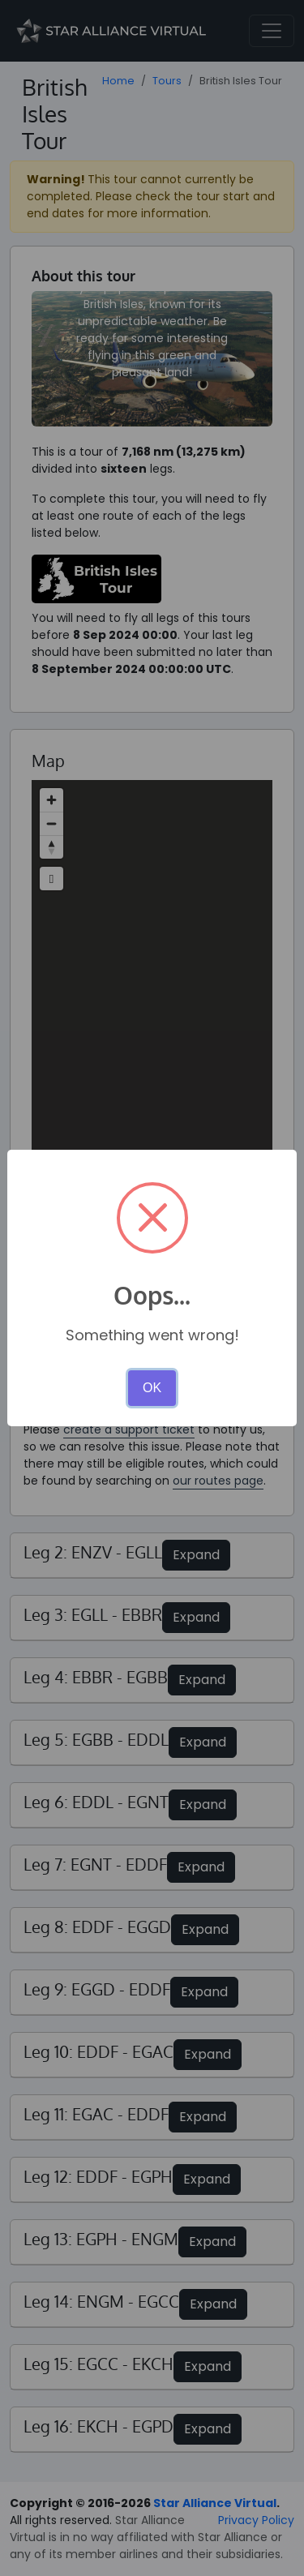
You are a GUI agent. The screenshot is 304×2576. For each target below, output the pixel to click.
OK (152, 1388)
